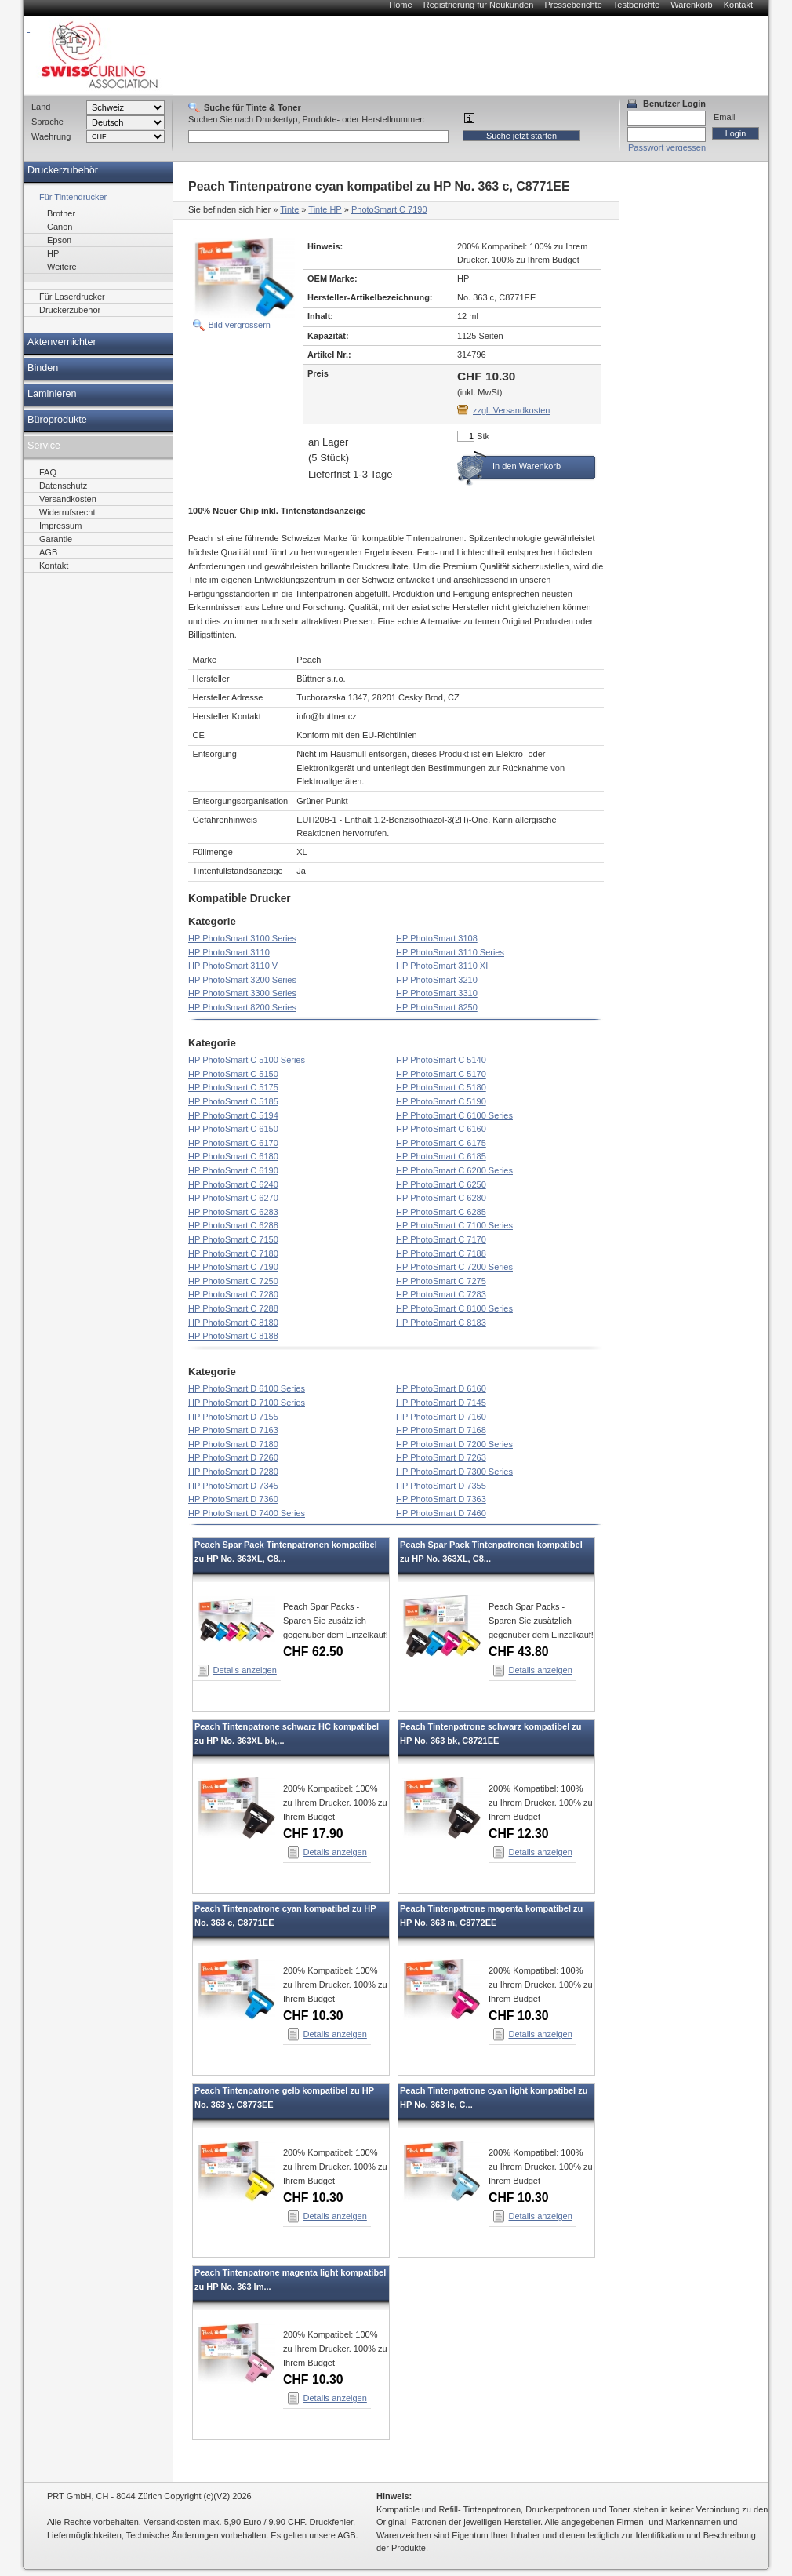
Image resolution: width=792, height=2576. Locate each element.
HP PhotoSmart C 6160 (441, 1128)
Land (40, 106)
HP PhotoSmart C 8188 (233, 1336)
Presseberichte (572, 4)
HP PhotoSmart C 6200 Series (454, 1170)
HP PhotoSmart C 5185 (233, 1101)
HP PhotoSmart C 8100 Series (454, 1308)
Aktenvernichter (61, 342)
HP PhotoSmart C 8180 (233, 1322)
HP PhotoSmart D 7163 (233, 1430)
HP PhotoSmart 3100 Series (242, 938)
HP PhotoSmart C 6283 (233, 1212)
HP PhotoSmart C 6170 (233, 1143)
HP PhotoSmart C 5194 (233, 1115)
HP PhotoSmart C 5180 (441, 1087)
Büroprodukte (57, 419)
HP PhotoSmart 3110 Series (450, 952)
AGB (48, 552)
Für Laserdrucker (72, 296)
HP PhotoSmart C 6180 (233, 1156)
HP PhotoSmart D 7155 (233, 1416)
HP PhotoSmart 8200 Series (242, 1007)
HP (53, 253)
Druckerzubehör (62, 170)
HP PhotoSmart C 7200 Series (454, 1267)
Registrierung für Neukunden (478, 4)
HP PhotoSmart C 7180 (233, 1253)
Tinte (289, 209)
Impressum (60, 525)
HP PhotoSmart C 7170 (441, 1239)
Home (400, 4)
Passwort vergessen (667, 147)
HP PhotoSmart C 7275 (441, 1281)
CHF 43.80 (519, 1651)
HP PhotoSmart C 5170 (441, 1074)
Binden (42, 367)
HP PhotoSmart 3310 (437, 993)
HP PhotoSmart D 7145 (441, 1402)
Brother (61, 213)
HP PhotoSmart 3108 (437, 938)
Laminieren (52, 393)
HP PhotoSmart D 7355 (441, 1485)
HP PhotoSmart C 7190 (233, 1267)
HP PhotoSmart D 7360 (233, 1499)
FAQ (47, 472)
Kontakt (738, 4)
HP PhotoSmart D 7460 (441, 1513)
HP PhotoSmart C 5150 (233, 1074)
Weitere (62, 266)
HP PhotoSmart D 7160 (441, 1416)
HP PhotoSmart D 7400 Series (246, 1513)
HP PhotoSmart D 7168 (441, 1430)
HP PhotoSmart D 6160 (441, 1388)
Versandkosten (67, 499)
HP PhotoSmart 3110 (229, 952)
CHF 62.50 (313, 1651)
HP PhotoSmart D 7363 (441, 1499)
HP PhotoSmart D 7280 (233, 1471)
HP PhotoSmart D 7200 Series (454, 1444)
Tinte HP (324, 209)
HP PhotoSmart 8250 (437, 1007)
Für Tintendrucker (73, 197)
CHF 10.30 (313, 2015)
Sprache (47, 121)
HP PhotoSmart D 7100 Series (246, 1402)
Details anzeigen (245, 1670)
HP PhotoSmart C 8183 (441, 1322)
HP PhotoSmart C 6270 (233, 1197)
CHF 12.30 (519, 1833)
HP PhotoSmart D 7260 (233, 1457)
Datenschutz (63, 485)
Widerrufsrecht (67, 512)
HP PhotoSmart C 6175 (441, 1143)
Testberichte (636, 4)
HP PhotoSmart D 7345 (233, 1485)
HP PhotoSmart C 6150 (233, 1128)
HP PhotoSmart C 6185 (441, 1156)
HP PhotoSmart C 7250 (233, 1281)
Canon (59, 226)
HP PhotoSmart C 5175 (233, 1087)
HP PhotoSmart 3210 (437, 979)
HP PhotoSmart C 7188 (441, 1253)
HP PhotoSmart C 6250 (441, 1184)
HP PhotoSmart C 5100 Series (246, 1059)
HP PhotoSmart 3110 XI (442, 965)
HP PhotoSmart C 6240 (233, 1184)
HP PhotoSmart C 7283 (441, 1294)
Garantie (55, 539)
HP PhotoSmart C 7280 (233, 1294)
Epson (59, 240)
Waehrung (51, 136)
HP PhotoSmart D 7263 (441, 1457)
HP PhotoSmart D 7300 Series (454, 1471)
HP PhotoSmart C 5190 (441, 1101)
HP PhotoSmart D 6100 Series (246, 1388)
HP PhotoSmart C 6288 (233, 1225)
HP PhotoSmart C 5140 (441, 1059)
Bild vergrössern (240, 324)
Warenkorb (691, 4)
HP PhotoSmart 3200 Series (242, 979)
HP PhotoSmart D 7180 (233, 1444)
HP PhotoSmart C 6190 (233, 1170)
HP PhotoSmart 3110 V (233, 965)
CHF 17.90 (313, 1833)
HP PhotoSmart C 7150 (233, 1239)
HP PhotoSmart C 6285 (441, 1212)
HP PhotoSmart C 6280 (441, 1197)
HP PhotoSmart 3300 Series (242, 993)
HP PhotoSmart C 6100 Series (454, 1115)
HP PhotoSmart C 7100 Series (454, 1225)
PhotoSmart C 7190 (389, 209)
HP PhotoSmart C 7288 (233, 1308)
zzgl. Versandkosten (511, 410)
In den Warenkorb (526, 466)
